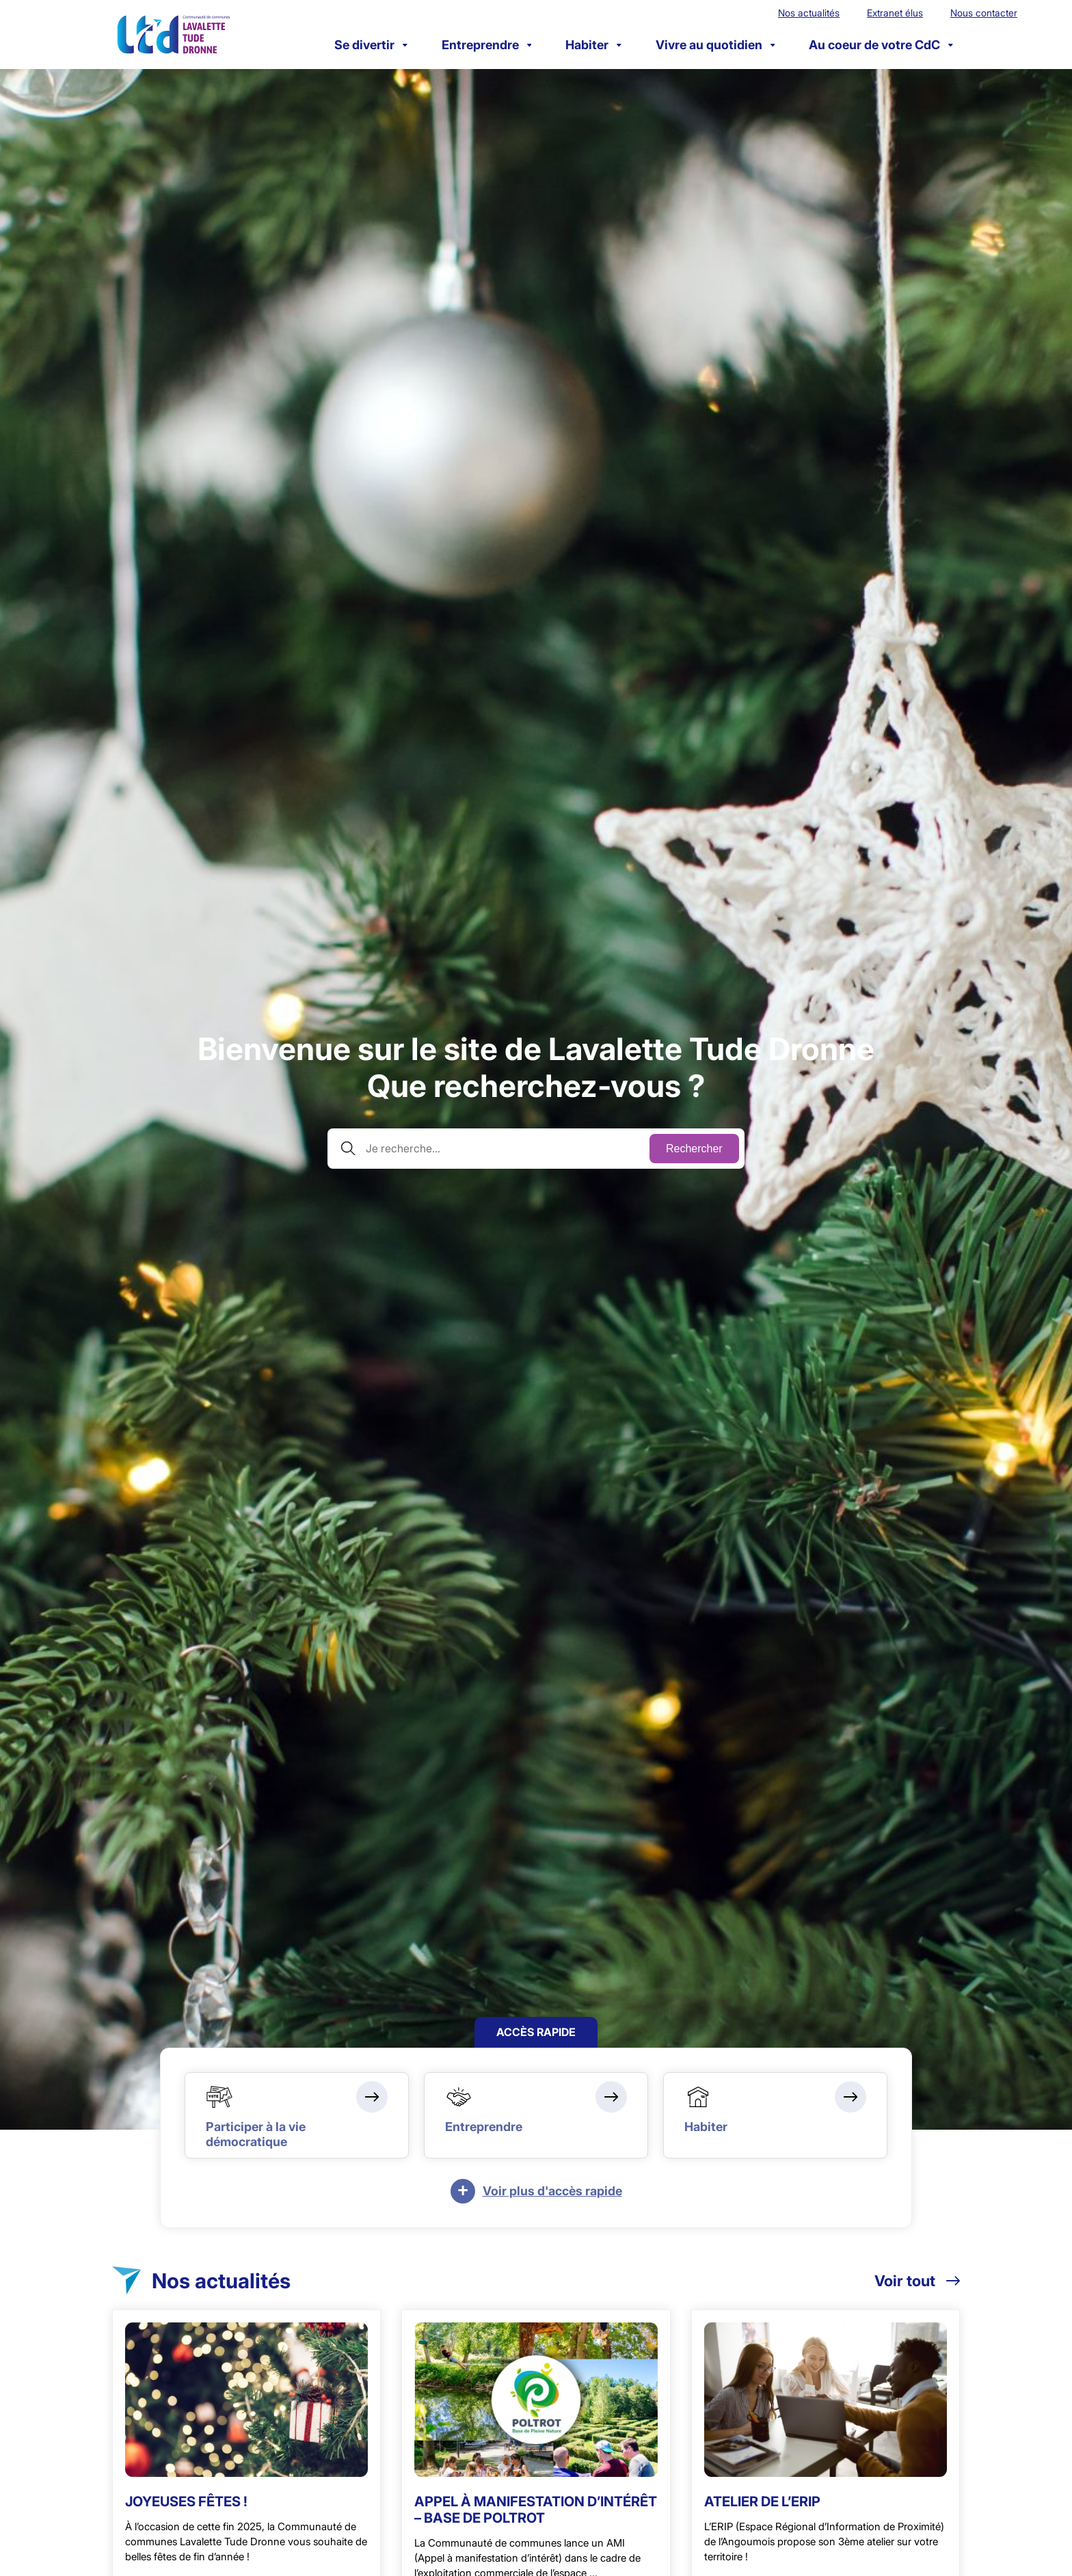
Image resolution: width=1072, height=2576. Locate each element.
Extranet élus (895, 12)
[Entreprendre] (536, 2115)
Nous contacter (983, 12)
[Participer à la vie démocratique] (297, 2115)
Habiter (593, 45)
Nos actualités (809, 12)
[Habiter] (775, 2115)
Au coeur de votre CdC (881, 45)
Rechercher (694, 1148)
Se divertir (370, 45)
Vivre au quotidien (715, 45)
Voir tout (917, 2281)
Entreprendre (487, 45)
